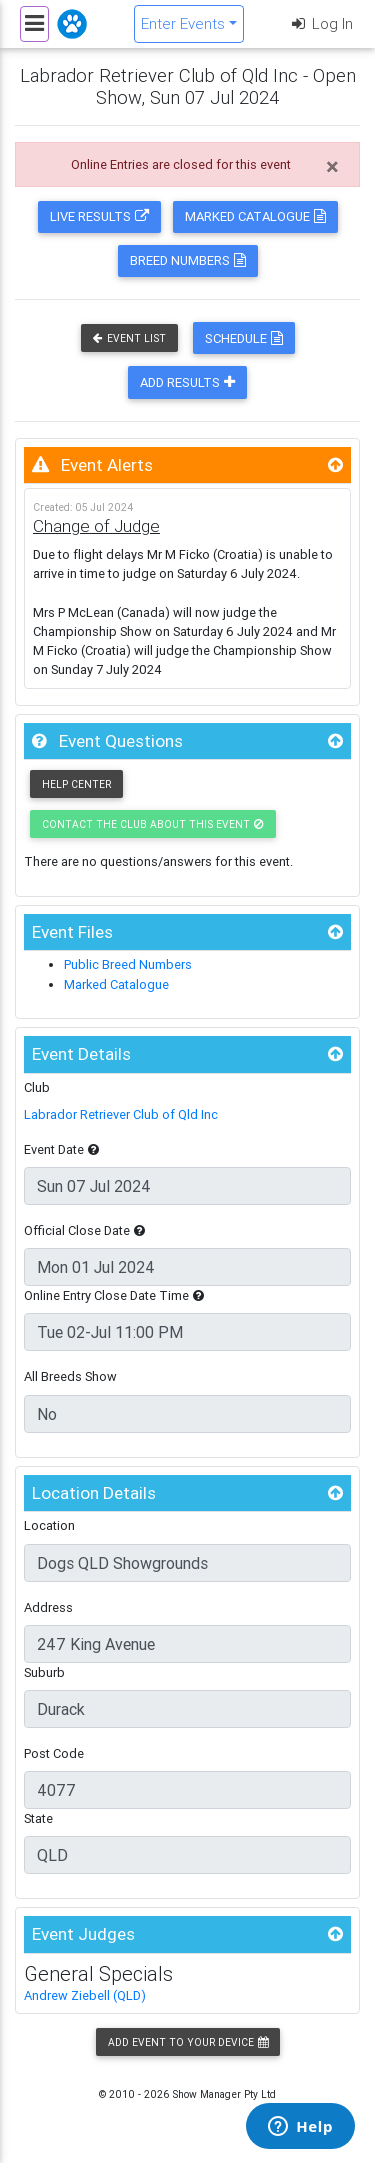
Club (37, 1087)
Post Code (54, 1753)
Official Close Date (84, 1230)
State (38, 1818)
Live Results (99, 216)
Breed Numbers (188, 260)
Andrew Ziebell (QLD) (85, 1995)
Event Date (61, 1149)
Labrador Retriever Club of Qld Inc (121, 1114)
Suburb (44, 1672)
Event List (129, 338)
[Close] (332, 167)
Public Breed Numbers (128, 964)
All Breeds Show (70, 1376)
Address (48, 1607)
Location (49, 1525)
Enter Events (183, 23)
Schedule (244, 338)
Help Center (76, 784)
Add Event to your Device (188, 2042)
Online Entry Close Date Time (114, 1295)
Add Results (187, 382)
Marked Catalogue (255, 216)
